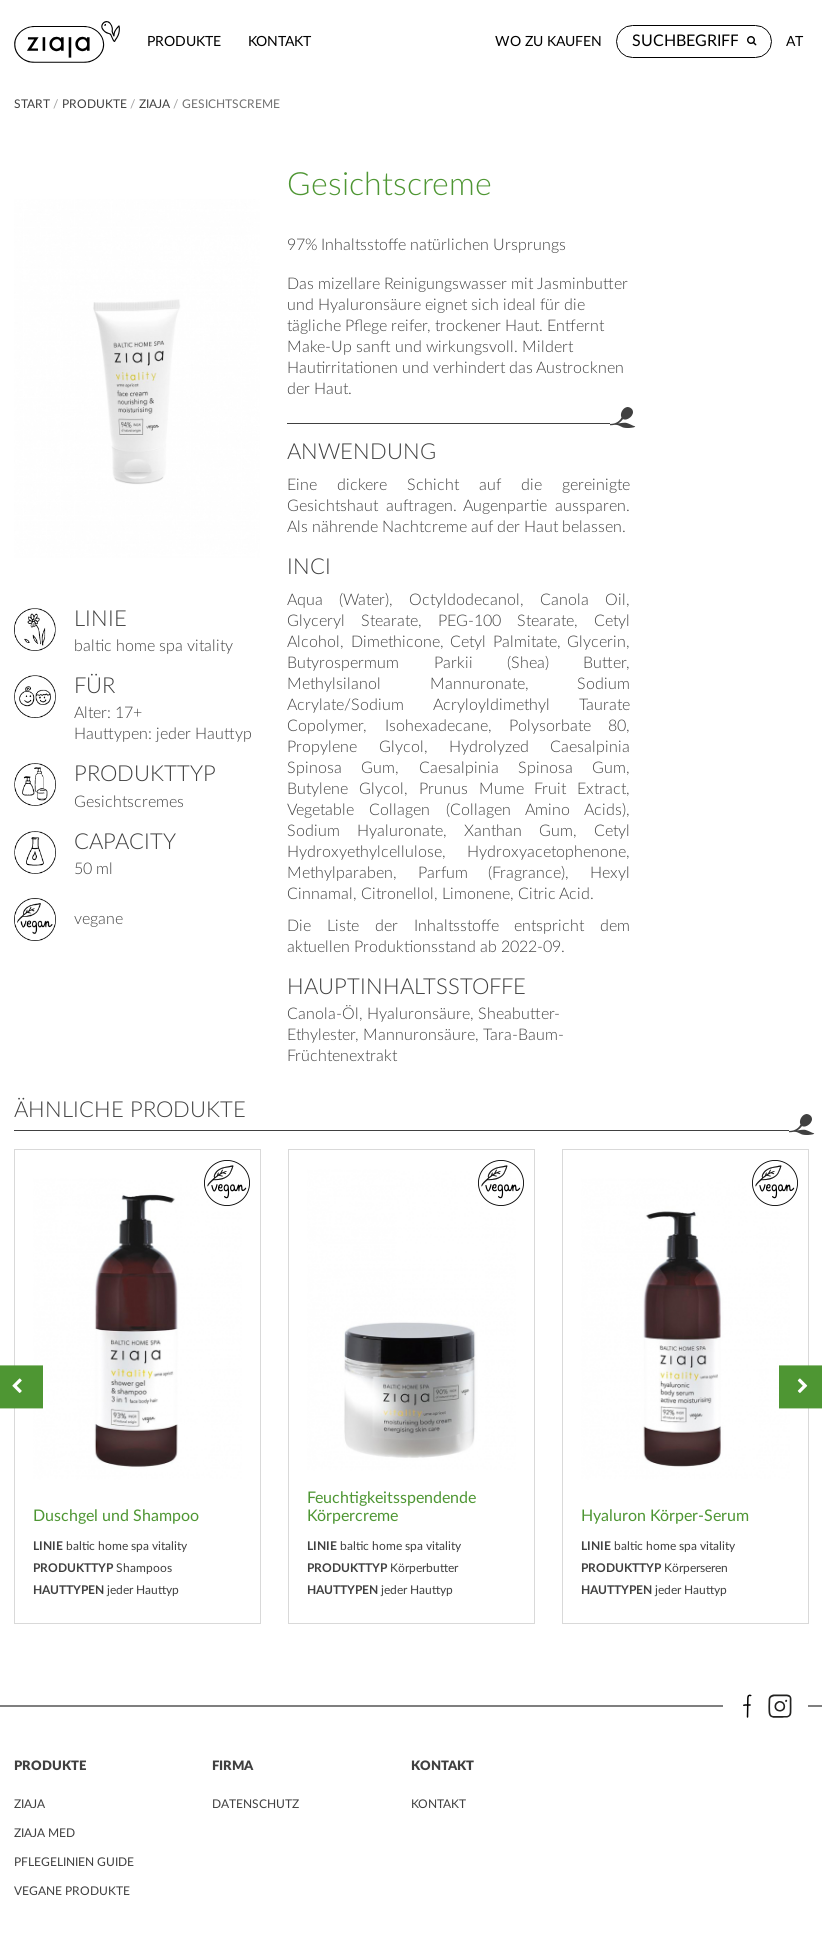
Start (33, 104)
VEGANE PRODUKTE (72, 1891)
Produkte (184, 41)
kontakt (279, 41)
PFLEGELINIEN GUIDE (74, 1862)
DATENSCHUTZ (255, 1804)
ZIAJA (154, 104)
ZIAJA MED (44, 1833)
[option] (137, 1386)
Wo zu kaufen (548, 41)
